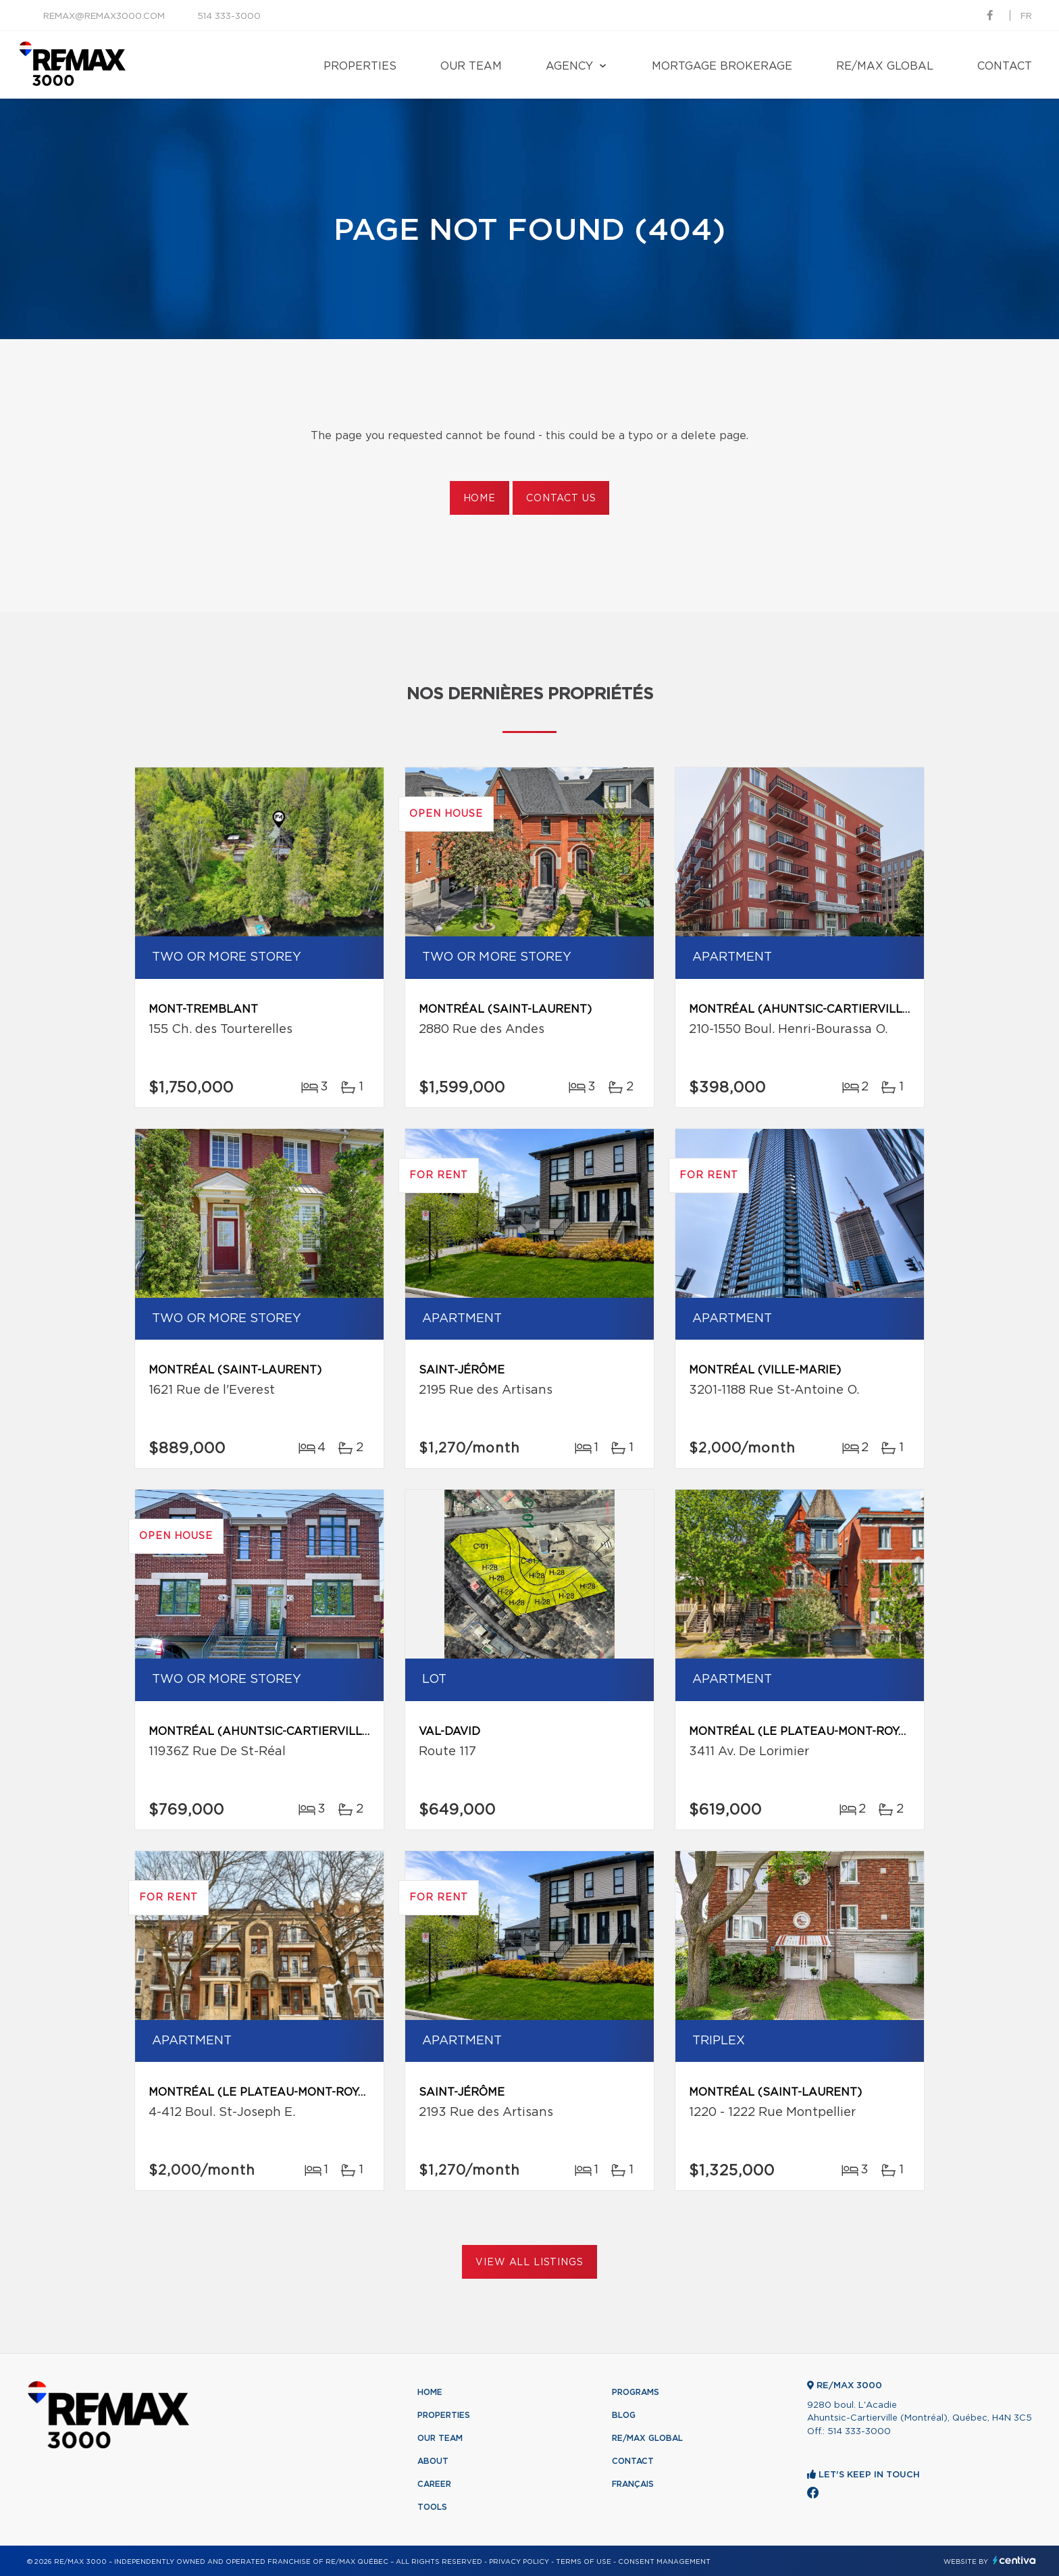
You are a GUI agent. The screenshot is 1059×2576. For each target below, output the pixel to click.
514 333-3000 (229, 16)
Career (434, 2484)
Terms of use (583, 2561)
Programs (635, 2392)
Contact (1004, 66)
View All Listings (529, 2262)
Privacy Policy (519, 2561)
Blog (624, 2415)
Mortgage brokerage (722, 66)
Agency (569, 66)
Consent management (664, 2561)
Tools (432, 2507)
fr (1026, 16)
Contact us (561, 498)
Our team (471, 66)
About (432, 2461)
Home (479, 498)
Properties (360, 66)
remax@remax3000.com (104, 16)
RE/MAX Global (884, 66)
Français (633, 2484)
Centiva (1014, 2560)
